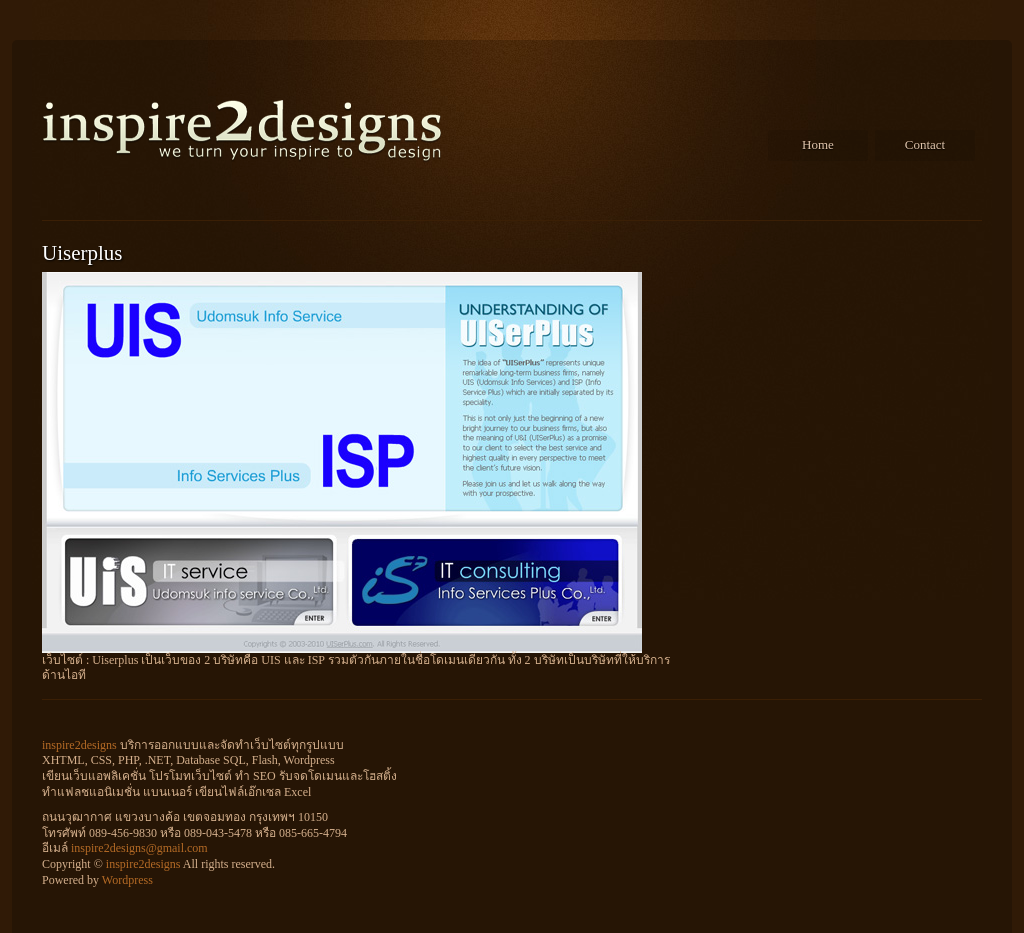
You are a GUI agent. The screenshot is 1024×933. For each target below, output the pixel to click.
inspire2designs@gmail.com (139, 848)
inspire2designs (242, 131)
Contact (925, 144)
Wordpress (127, 880)
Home (818, 144)
